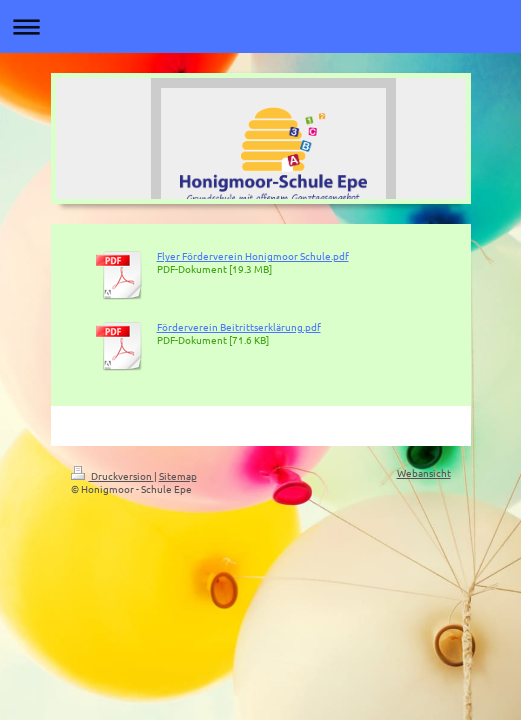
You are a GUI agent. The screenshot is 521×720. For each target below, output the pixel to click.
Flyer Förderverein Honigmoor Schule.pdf (253, 255)
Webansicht (424, 472)
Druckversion (112, 475)
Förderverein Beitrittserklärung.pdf (239, 326)
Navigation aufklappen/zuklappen (260, 26)
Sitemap (178, 475)
